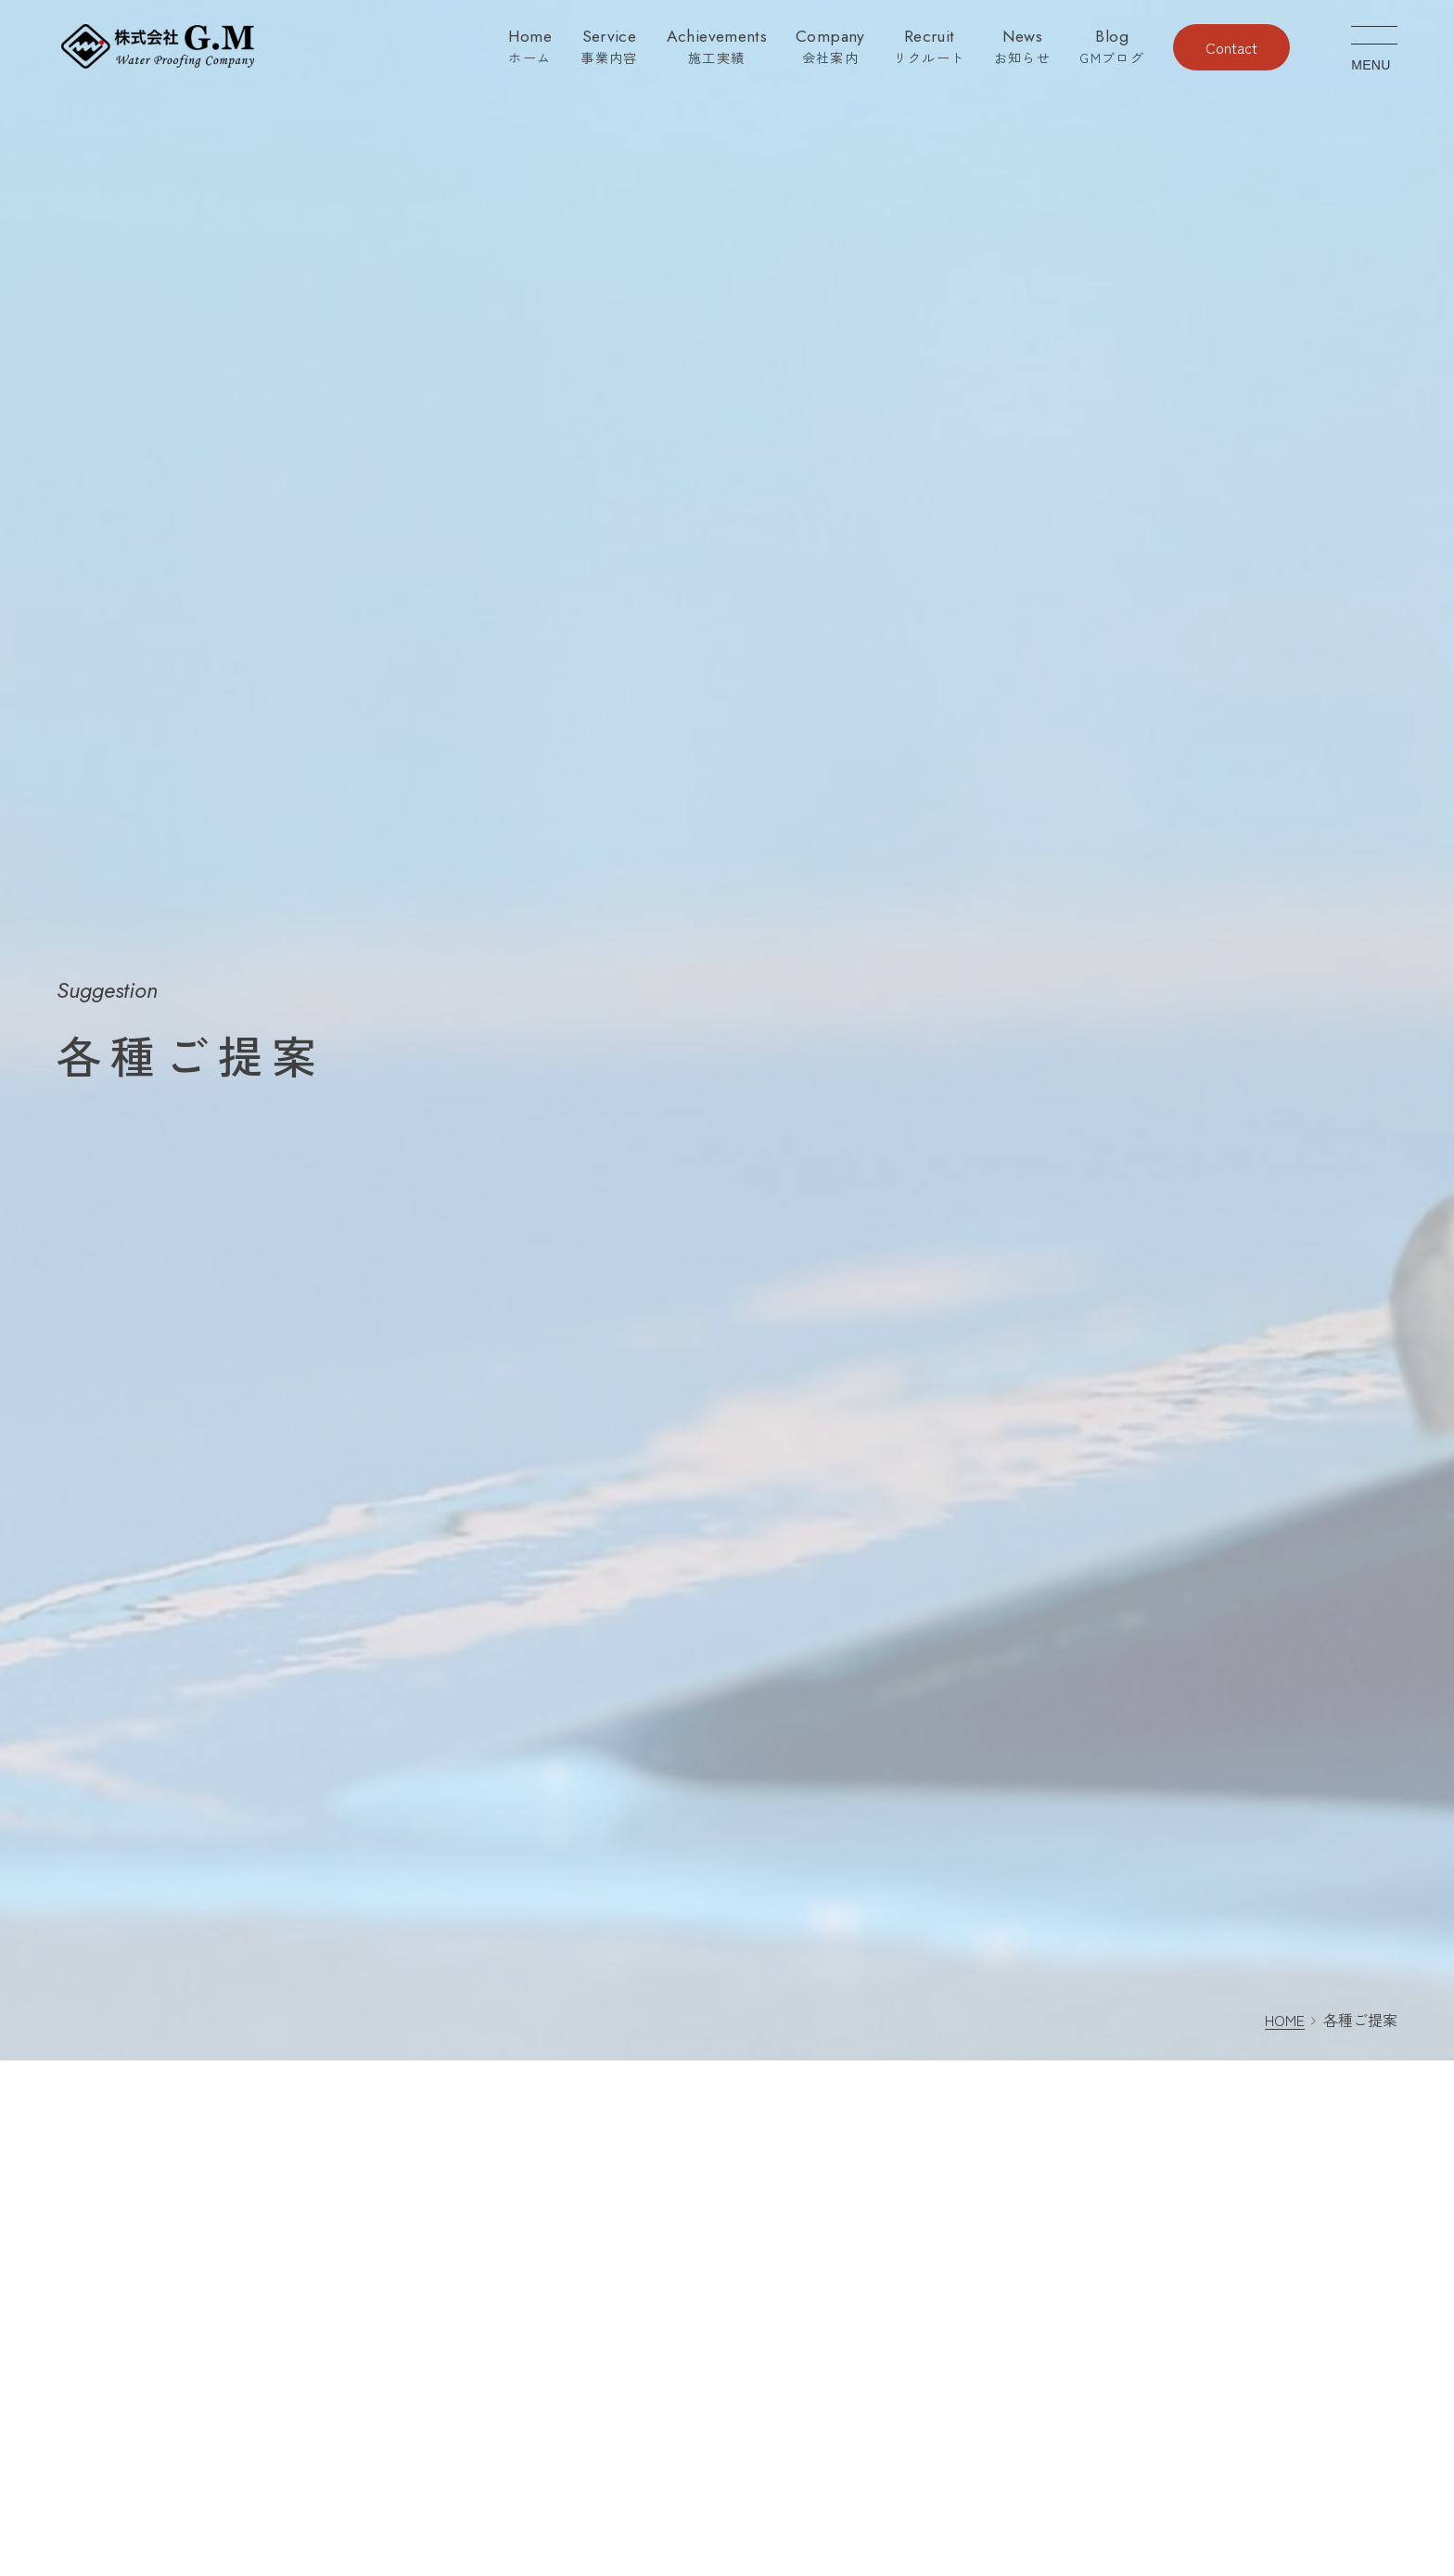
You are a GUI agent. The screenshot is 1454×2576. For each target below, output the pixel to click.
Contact (1231, 47)
